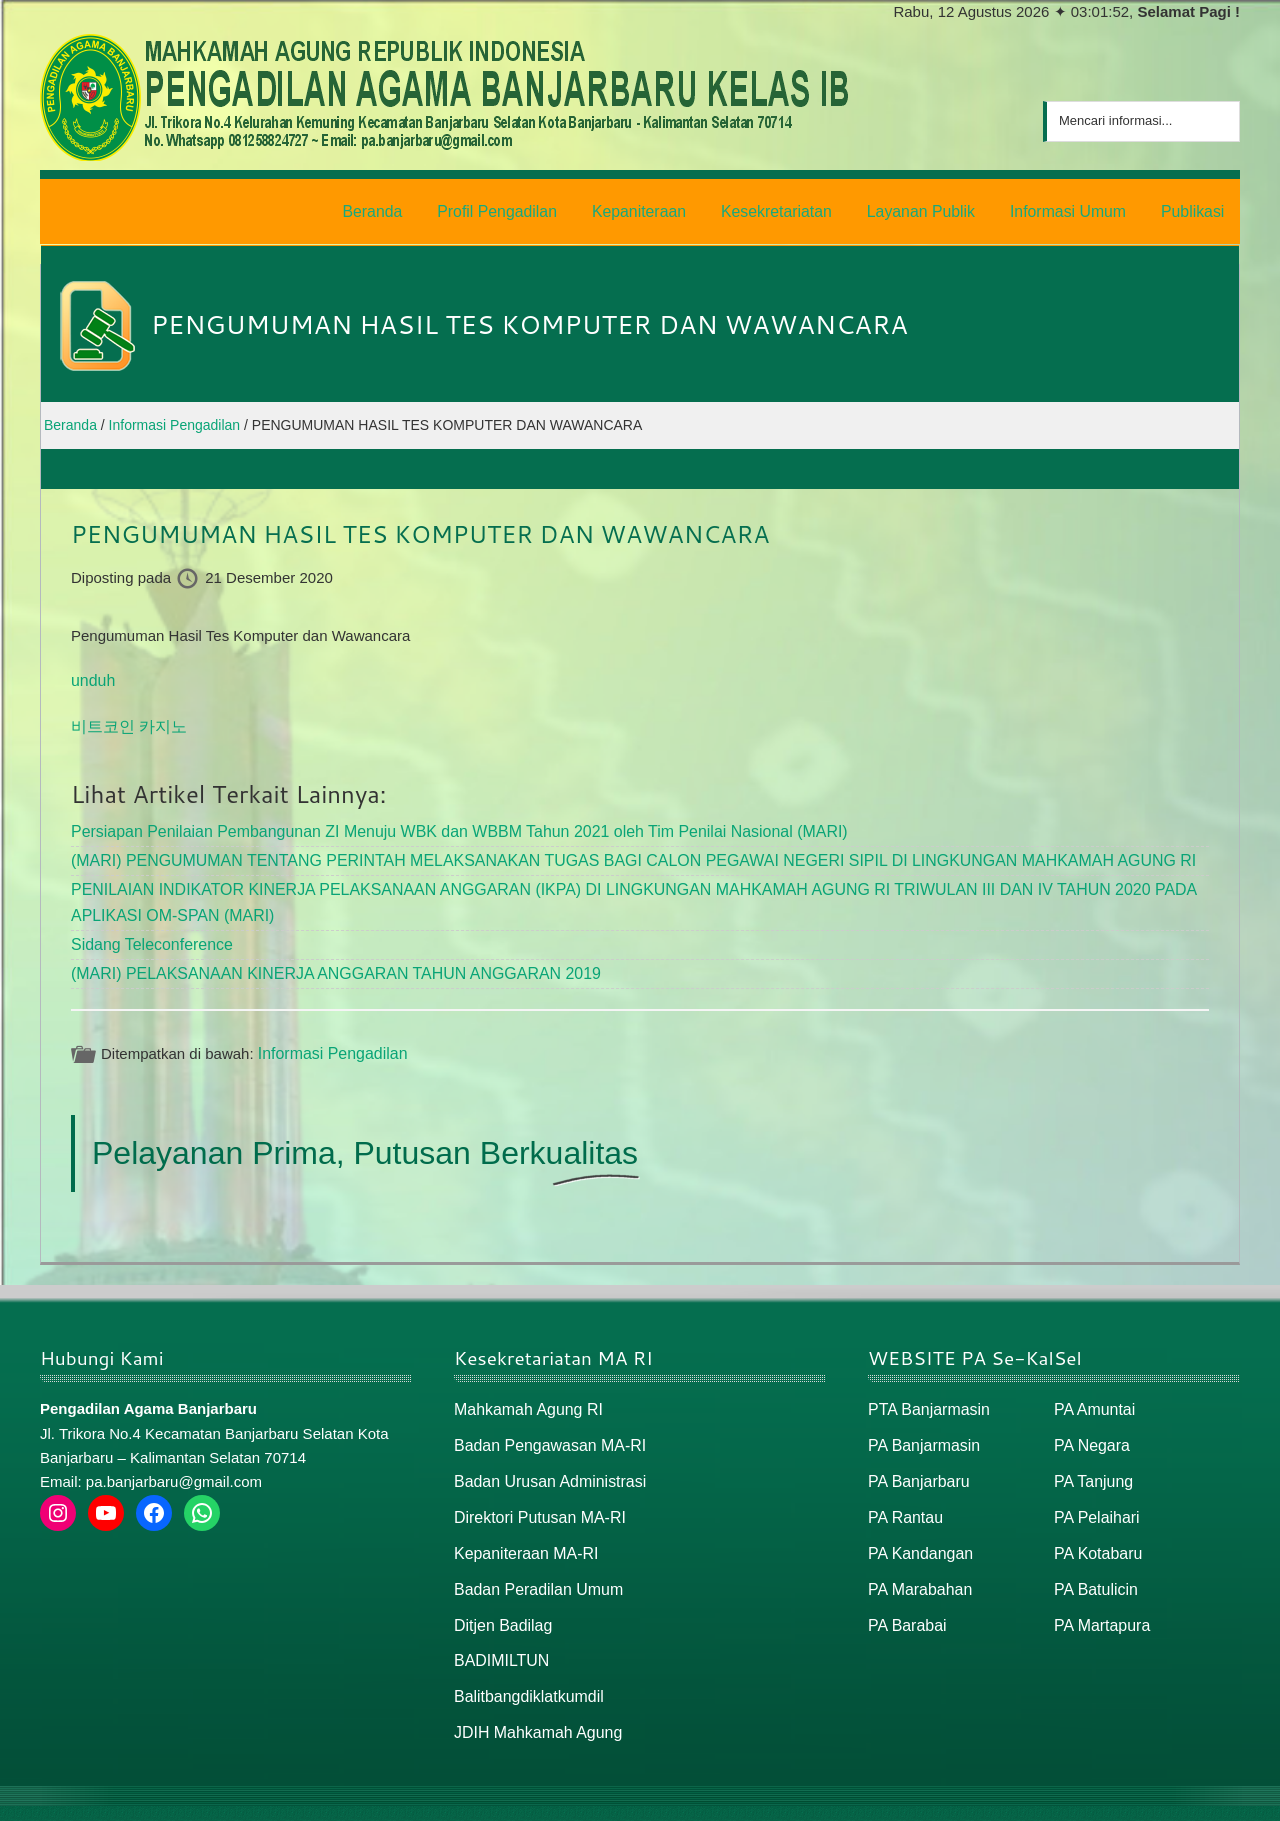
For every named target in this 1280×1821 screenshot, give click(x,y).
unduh (92, 674)
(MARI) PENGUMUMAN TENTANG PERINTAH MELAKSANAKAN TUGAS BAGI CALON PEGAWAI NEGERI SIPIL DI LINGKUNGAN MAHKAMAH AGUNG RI (600, 850)
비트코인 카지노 (125, 719)
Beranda (1033, 1797)
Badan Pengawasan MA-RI (544, 1426)
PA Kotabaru (1095, 1529)
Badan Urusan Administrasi (544, 1460)
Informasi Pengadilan (328, 1036)
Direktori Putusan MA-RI (535, 1495)
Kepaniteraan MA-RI (522, 1529)
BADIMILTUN (499, 1632)
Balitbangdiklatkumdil (524, 1667)
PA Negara (1089, 1426)
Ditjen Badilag (500, 1598)
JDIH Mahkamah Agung (533, 1701)
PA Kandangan (917, 1529)
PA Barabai (905, 1598)
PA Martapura (1099, 1598)
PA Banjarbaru (916, 1460)
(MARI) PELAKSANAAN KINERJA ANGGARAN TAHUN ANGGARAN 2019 (320, 957)
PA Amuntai (1092, 1392)
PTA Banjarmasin (925, 1392)
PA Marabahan (917, 1563)
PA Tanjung (1091, 1460)
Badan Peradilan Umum (533, 1563)
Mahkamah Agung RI (524, 1392)
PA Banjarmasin (921, 1426)
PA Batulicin (1093, 1563)
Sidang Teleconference (147, 929)
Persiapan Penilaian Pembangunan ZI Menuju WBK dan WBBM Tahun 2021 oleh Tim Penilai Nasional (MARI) (436, 823)
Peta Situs (1108, 1797)
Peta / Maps (1194, 1797)
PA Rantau (903, 1495)
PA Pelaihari (1094, 1495)
